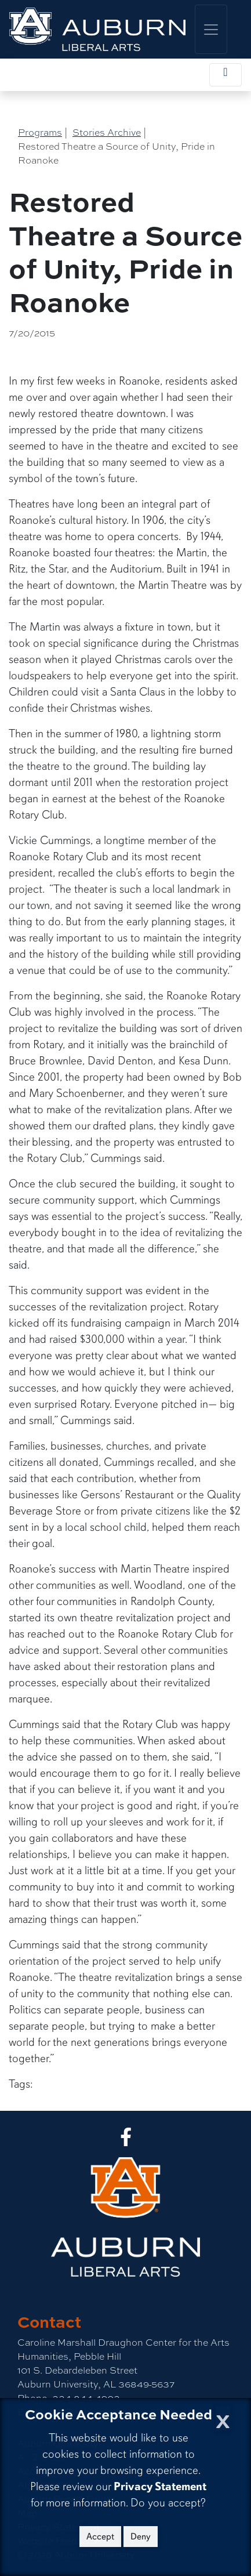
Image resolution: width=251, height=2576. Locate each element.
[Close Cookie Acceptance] (223, 2417)
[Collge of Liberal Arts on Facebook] (126, 2141)
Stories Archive (106, 132)
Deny (140, 2536)
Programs (40, 132)
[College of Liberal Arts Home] (97, 29)
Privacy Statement (160, 2486)
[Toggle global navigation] (211, 29)
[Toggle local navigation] (225, 74)
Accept (100, 2536)
